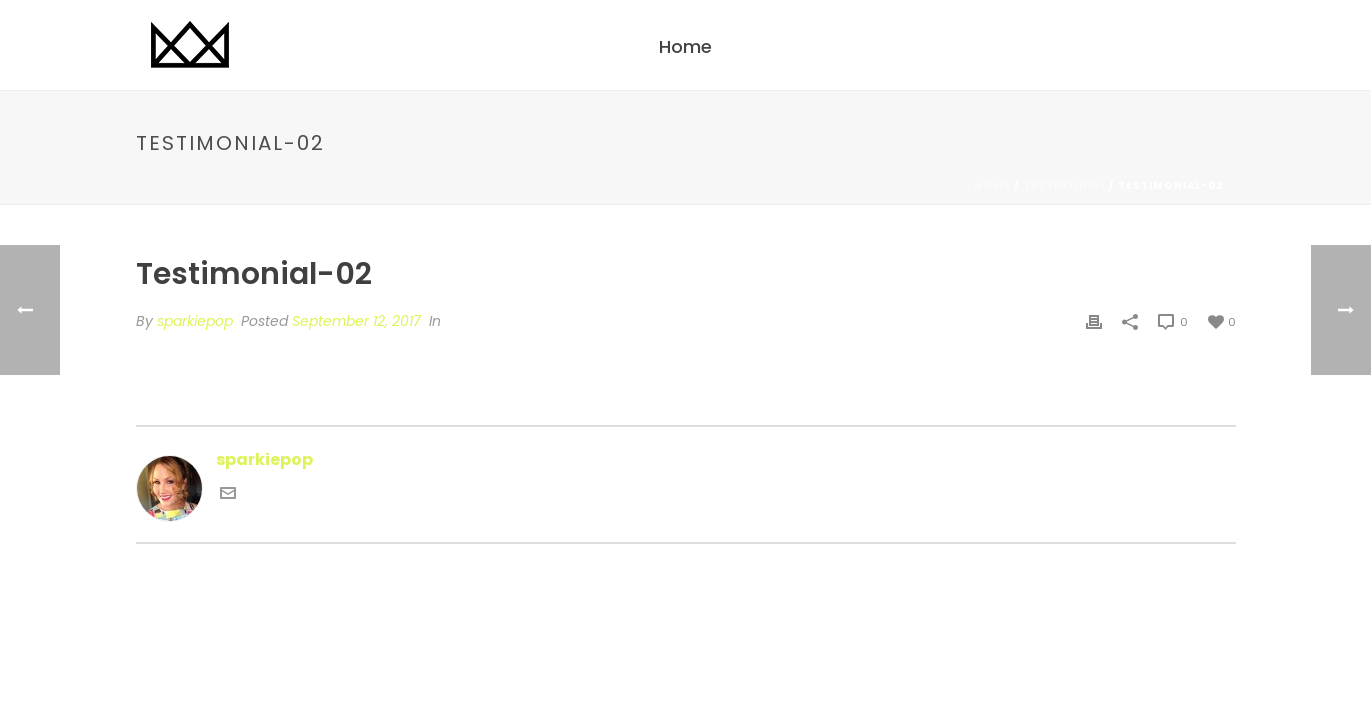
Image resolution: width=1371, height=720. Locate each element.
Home (685, 46)
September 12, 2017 (356, 321)
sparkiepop (195, 321)
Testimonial (1064, 185)
